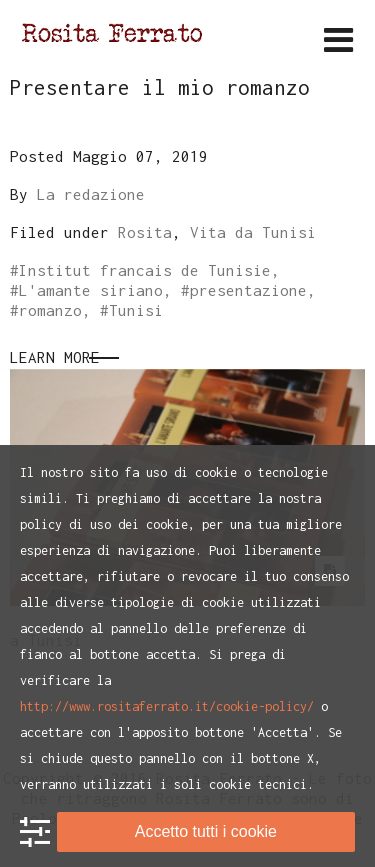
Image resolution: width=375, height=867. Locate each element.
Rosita (145, 232)
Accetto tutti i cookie (206, 831)
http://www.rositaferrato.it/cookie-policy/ (167, 706)
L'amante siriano (91, 290)
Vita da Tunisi (253, 232)
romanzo (50, 310)
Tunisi (136, 310)
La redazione (91, 194)
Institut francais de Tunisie (145, 270)
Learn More (55, 357)
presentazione (248, 290)
